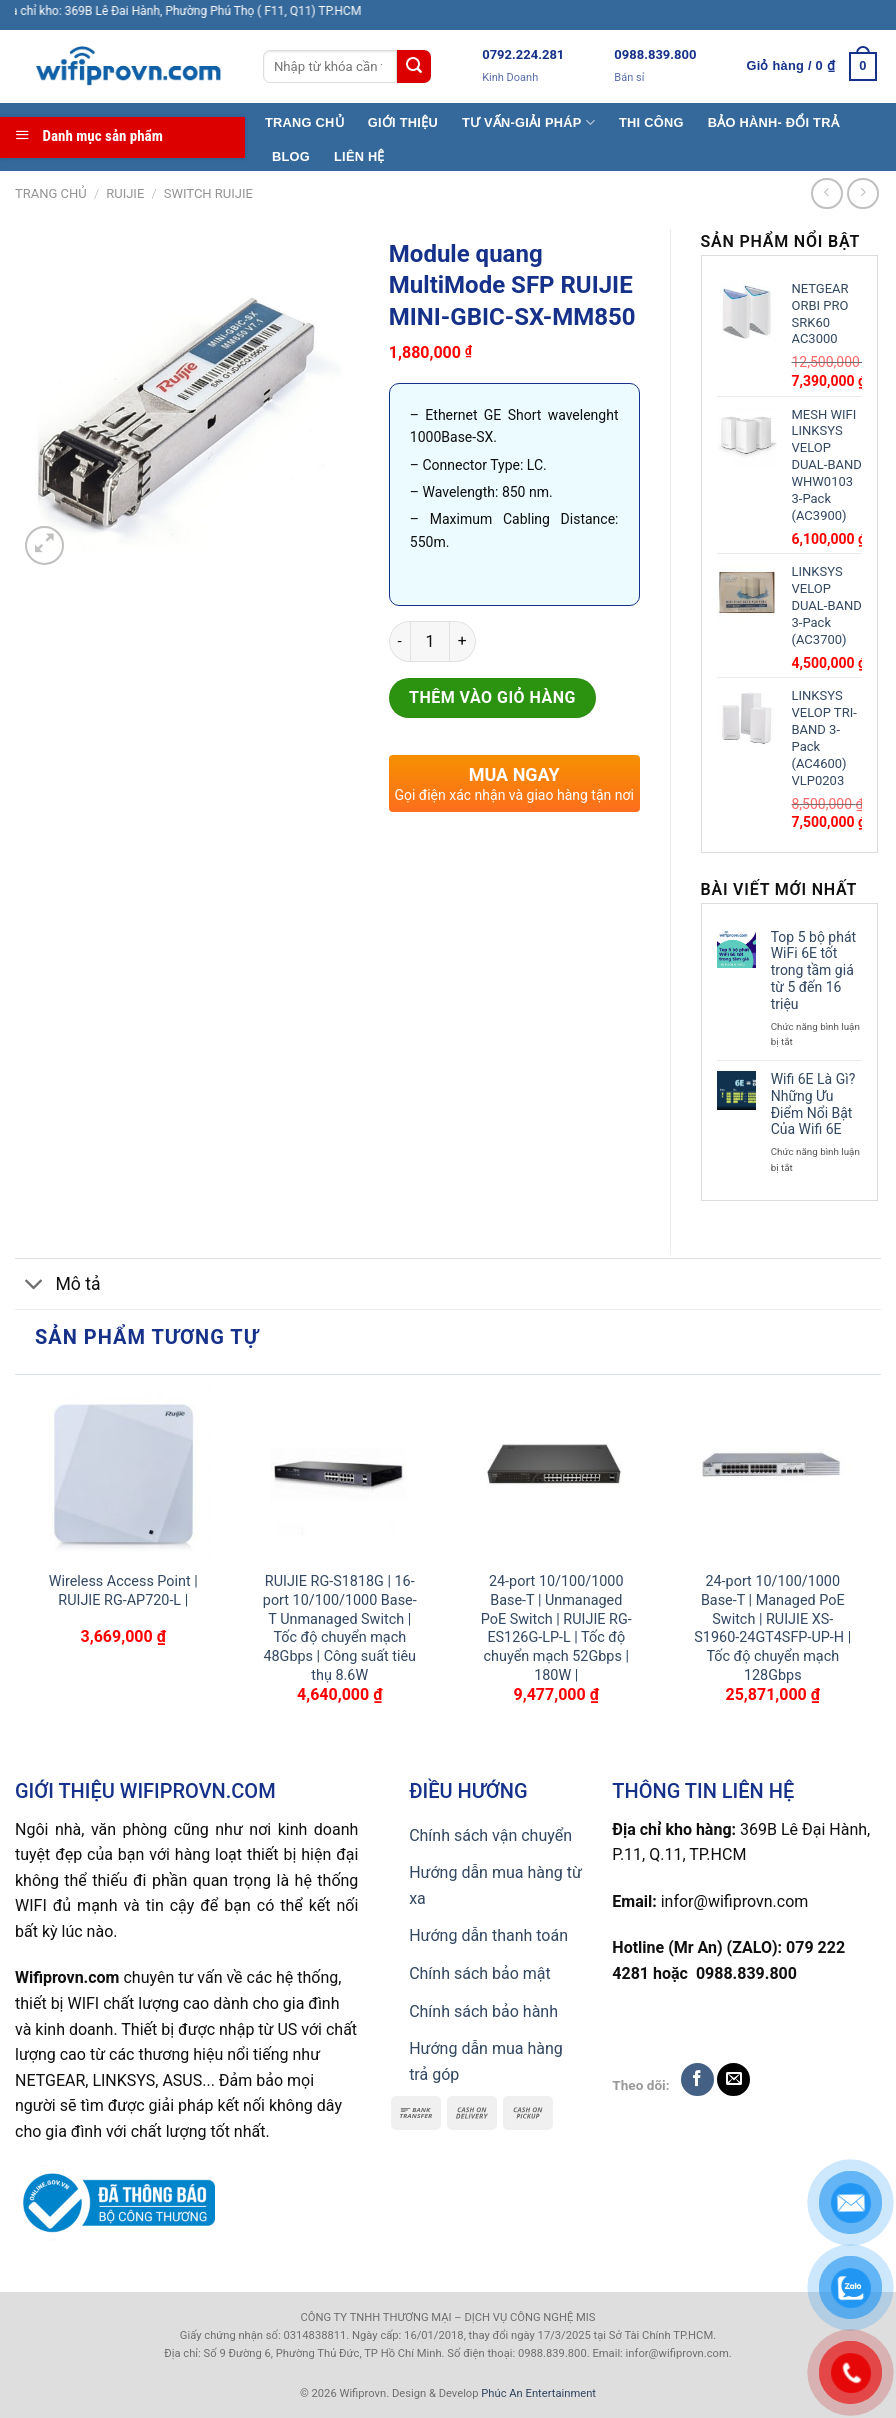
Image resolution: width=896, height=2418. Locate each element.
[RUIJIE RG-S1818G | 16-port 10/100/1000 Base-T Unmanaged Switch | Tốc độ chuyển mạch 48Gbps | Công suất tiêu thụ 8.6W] (339, 1473)
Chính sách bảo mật (480, 1973)
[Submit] (414, 67)
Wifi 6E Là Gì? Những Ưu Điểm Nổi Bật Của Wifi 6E (813, 1104)
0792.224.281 (523, 54)
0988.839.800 (655, 54)
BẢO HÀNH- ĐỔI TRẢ (773, 122)
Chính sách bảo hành (483, 2011)
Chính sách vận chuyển (490, 1835)
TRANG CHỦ (304, 122)
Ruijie (125, 193)
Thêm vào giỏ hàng (492, 697)
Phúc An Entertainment (538, 2393)
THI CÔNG (651, 122)
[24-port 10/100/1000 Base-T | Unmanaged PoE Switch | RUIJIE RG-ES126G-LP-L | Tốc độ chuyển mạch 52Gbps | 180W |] (556, 1473)
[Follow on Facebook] (697, 2079)
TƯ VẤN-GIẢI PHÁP (528, 122)
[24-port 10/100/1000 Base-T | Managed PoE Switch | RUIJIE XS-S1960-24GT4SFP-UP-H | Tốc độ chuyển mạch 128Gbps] (772, 1473)
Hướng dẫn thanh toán (488, 1935)
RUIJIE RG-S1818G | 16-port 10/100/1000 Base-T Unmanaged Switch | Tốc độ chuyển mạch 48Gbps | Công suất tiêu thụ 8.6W (340, 1628)
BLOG (291, 156)
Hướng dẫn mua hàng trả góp (486, 2061)
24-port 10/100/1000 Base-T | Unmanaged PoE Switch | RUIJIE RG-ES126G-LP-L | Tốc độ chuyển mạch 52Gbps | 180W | (556, 1628)
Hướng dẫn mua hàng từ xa (495, 1885)
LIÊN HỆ (359, 156)
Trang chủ (51, 193)
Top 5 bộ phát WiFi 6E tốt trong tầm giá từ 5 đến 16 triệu (813, 970)
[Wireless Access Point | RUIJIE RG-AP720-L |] (123, 1473)
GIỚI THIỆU (403, 122)
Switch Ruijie (208, 193)
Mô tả (58, 1286)
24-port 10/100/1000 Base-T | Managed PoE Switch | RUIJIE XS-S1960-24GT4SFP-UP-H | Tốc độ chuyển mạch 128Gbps (772, 1628)
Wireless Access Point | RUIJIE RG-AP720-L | (123, 1591)
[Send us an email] (733, 2079)
